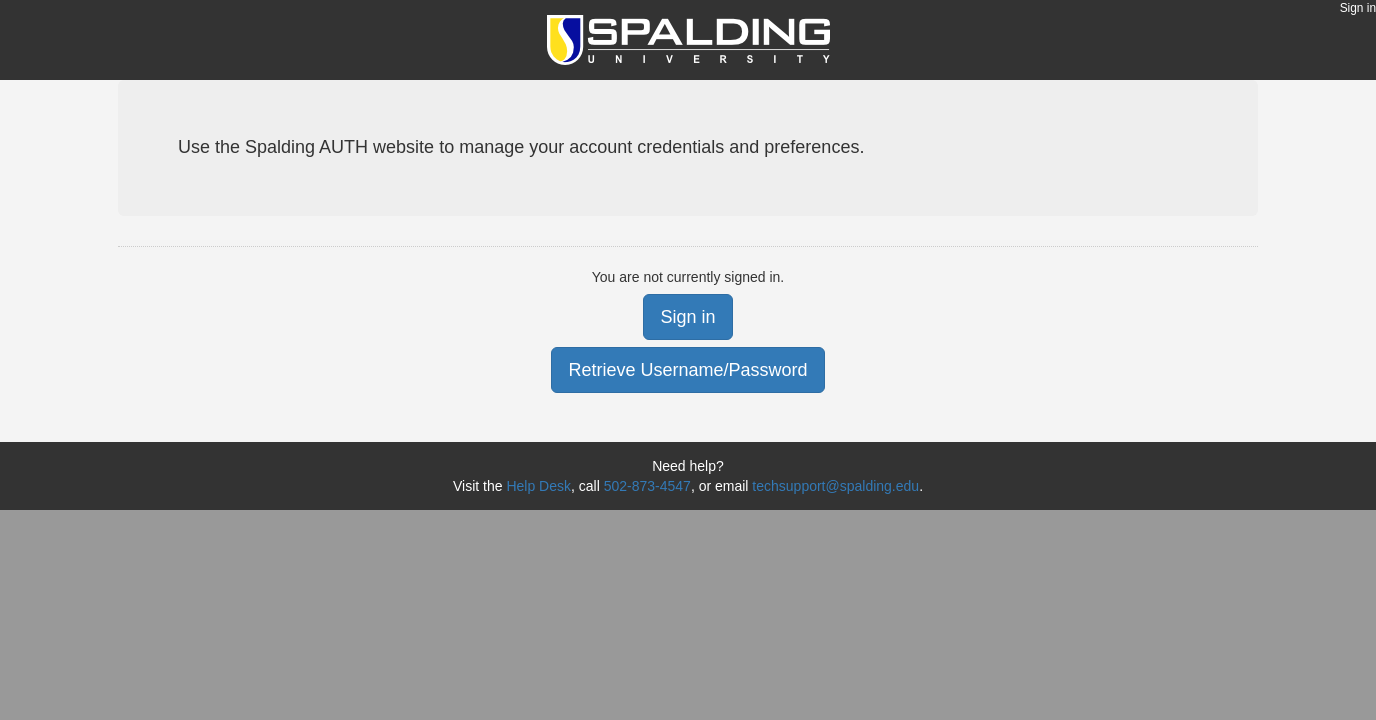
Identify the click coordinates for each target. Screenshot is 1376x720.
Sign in (1358, 8)
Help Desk (538, 486)
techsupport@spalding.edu (835, 486)
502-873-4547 (647, 486)
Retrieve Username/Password (687, 370)
